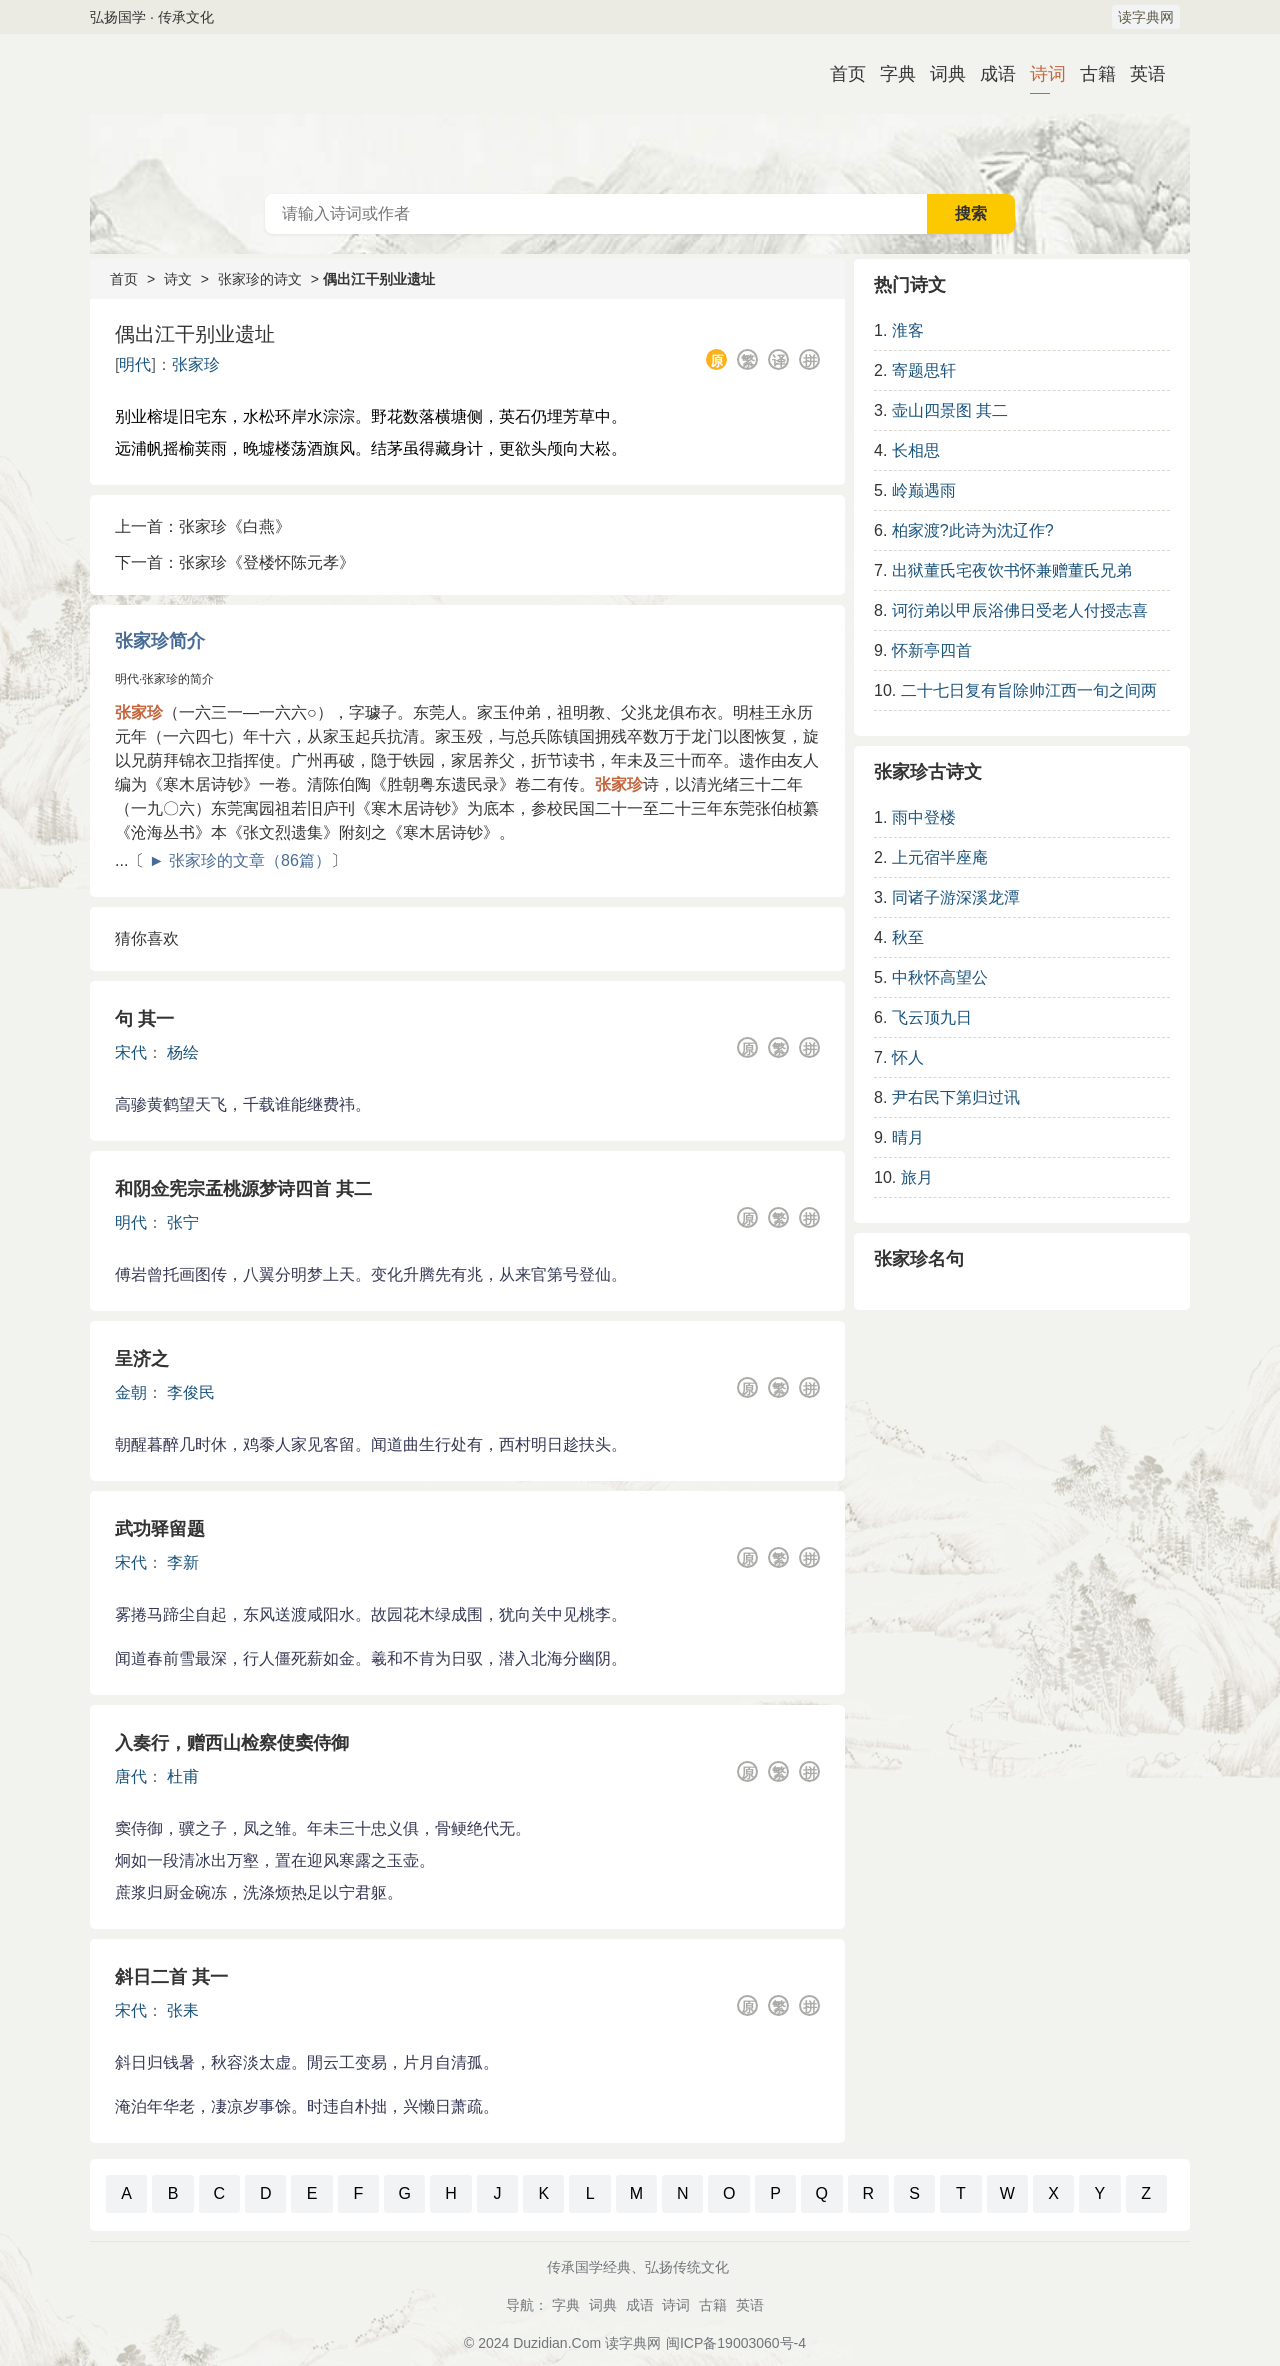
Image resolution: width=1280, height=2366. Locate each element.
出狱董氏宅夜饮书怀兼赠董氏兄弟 (1012, 570)
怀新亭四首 (932, 650)
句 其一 (144, 1019)
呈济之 (142, 1359)
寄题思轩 (924, 370)
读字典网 (1146, 17)
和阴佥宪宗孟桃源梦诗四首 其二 (243, 1189)
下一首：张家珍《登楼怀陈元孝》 (235, 562)
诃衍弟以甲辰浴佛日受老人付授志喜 (1020, 610)
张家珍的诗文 (260, 279)
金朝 (131, 1392)
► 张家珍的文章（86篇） (240, 860)
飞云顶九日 (932, 1017)
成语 (990, 74)
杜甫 (183, 1776)
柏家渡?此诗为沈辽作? (973, 530)
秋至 (908, 937)
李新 (183, 1562)
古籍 (1090, 74)
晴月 (908, 1137)
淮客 (908, 330)
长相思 (916, 450)
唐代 (131, 1776)
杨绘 (183, 1052)
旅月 (917, 1177)
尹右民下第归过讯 (956, 1097)
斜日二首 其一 (171, 1977)
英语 (1140, 74)
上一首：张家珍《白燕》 (203, 526)
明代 (135, 364)
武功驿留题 (160, 1529)
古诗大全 (640, 114)
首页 (840, 74)
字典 (890, 74)
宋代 (131, 1052)
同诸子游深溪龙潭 (956, 897)
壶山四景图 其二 (950, 410)
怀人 (908, 1057)
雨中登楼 (924, 817)
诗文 (178, 279)
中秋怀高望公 (940, 977)
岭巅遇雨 (924, 490)
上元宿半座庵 (940, 857)
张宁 (183, 1222)
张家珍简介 (160, 641)
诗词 (1040, 74)
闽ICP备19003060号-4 (736, 2343)
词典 (940, 74)
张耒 (183, 2010)
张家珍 (196, 364)
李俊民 (191, 1392)
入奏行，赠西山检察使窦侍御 (232, 1743)
